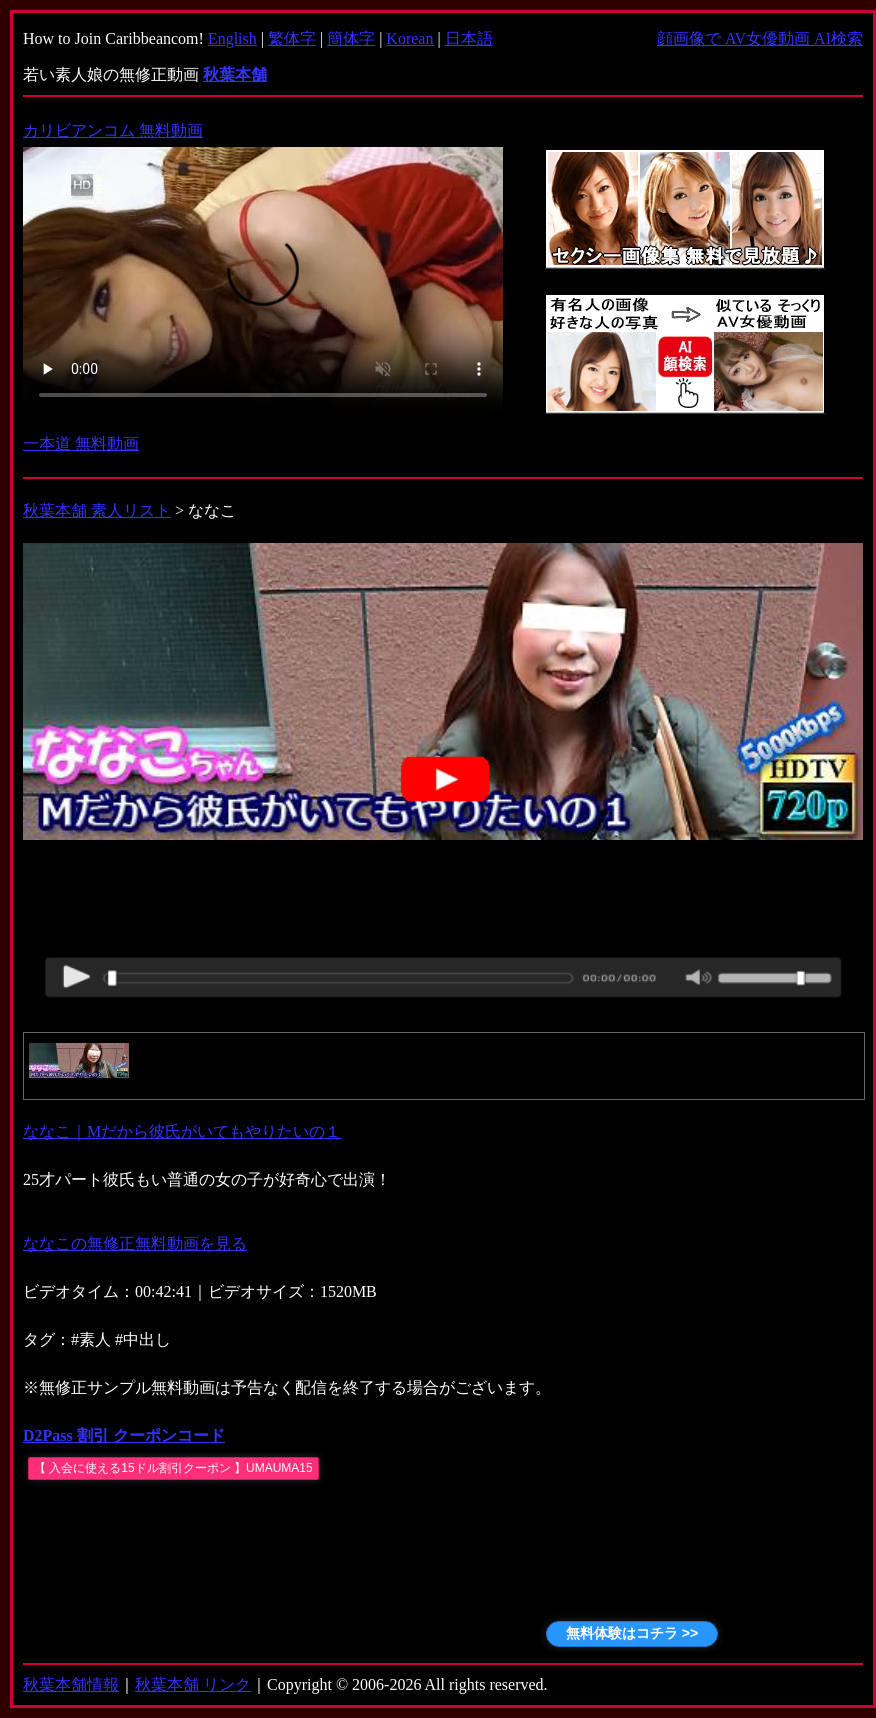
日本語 (469, 38)
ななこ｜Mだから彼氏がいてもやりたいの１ (182, 1131)
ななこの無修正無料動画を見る (135, 1243)
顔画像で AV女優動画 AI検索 (760, 38)
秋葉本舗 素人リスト (97, 510)
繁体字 (292, 38)
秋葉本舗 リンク (193, 1684)
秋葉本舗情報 (71, 1684)
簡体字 (351, 38)
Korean (409, 38)
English (232, 38)
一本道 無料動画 (81, 443)
